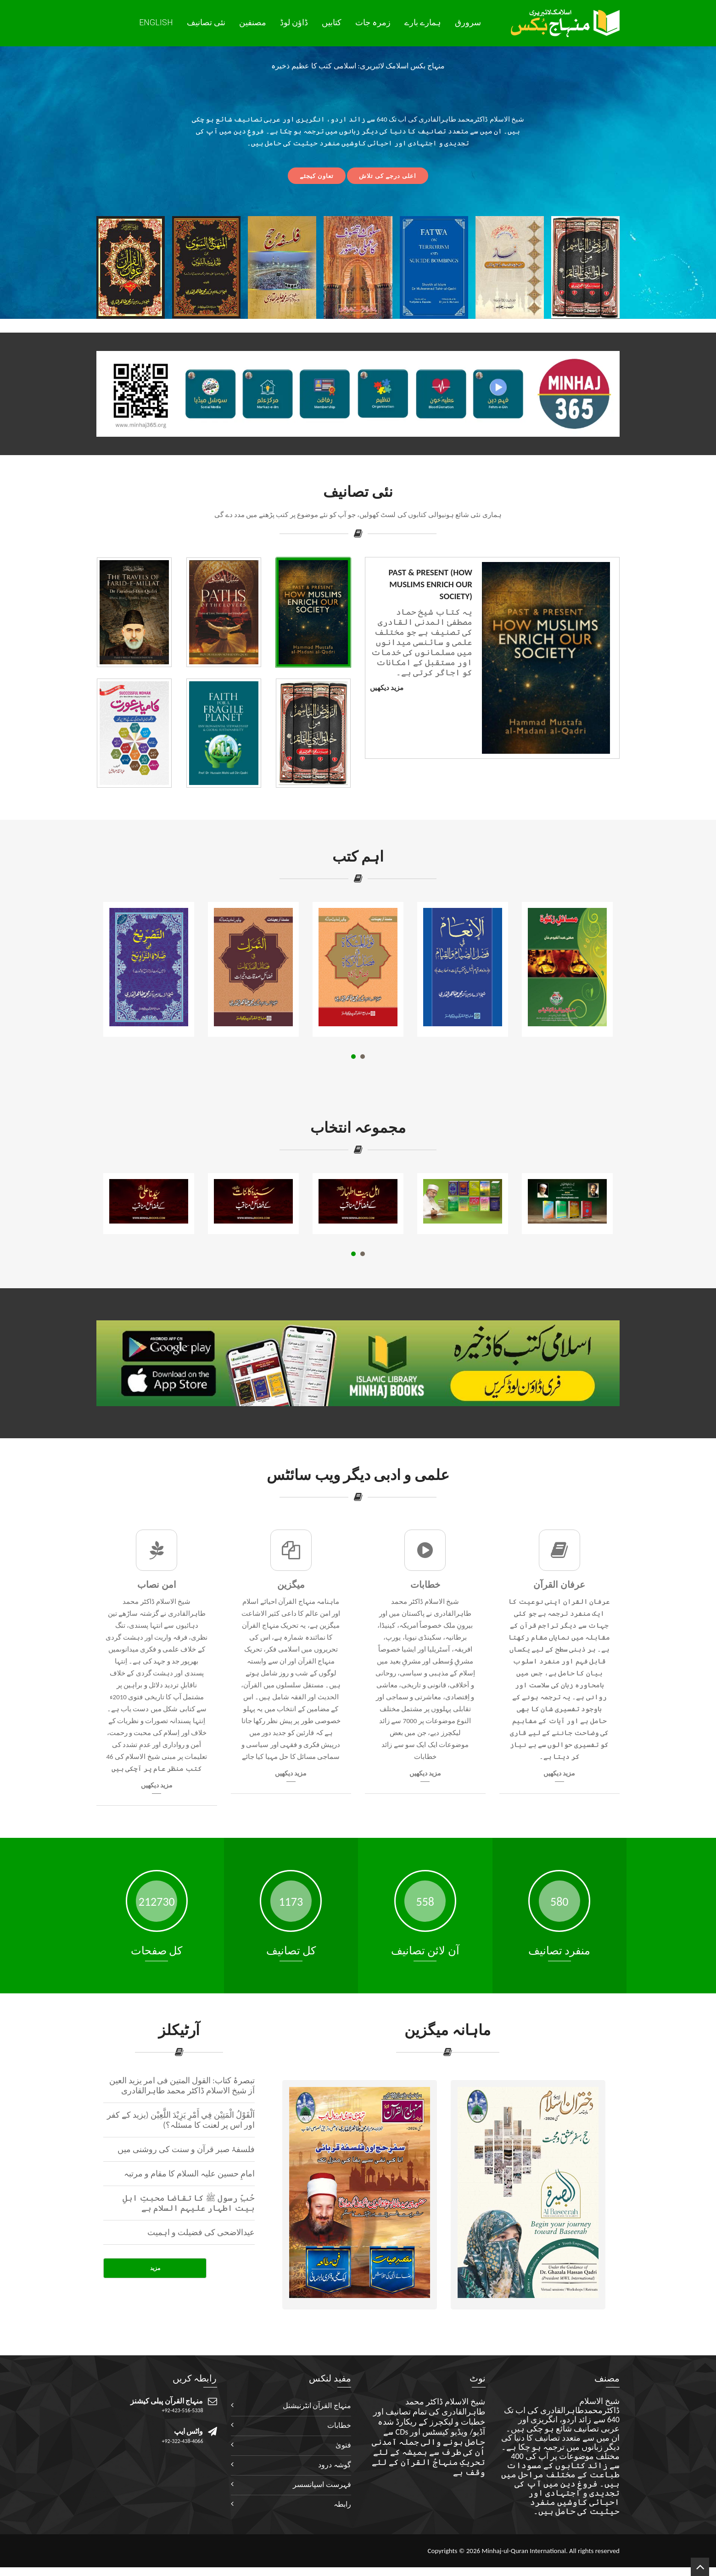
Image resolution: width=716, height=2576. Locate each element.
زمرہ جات (373, 22)
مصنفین (252, 22)
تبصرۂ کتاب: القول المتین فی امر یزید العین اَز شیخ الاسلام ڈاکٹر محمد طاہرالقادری (182, 2085)
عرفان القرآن (559, 1584)
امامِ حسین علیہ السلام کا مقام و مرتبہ (189, 2174)
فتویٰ (343, 2445)
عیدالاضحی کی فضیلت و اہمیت (201, 2232)
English (156, 22)
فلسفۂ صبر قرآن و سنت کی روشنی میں (186, 2149)
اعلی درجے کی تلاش (387, 176)
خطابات (425, 1584)
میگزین (291, 1584)
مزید (155, 2268)
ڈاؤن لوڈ (294, 22)
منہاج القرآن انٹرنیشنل (317, 2405)
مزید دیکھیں (386, 688)
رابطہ (342, 2504)
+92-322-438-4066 (182, 2441)
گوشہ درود (334, 2464)
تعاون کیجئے (317, 176)
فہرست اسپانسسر (322, 2484)
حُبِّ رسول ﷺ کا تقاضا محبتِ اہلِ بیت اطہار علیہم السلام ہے (189, 2203)
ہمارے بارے (422, 22)
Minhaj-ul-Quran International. (524, 2551)
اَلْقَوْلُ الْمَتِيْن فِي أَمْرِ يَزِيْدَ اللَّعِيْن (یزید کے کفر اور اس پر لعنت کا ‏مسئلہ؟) (181, 2120)
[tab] (313, 612)
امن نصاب (156, 1584)
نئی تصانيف (206, 22)
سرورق (468, 22)
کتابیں (331, 22)
